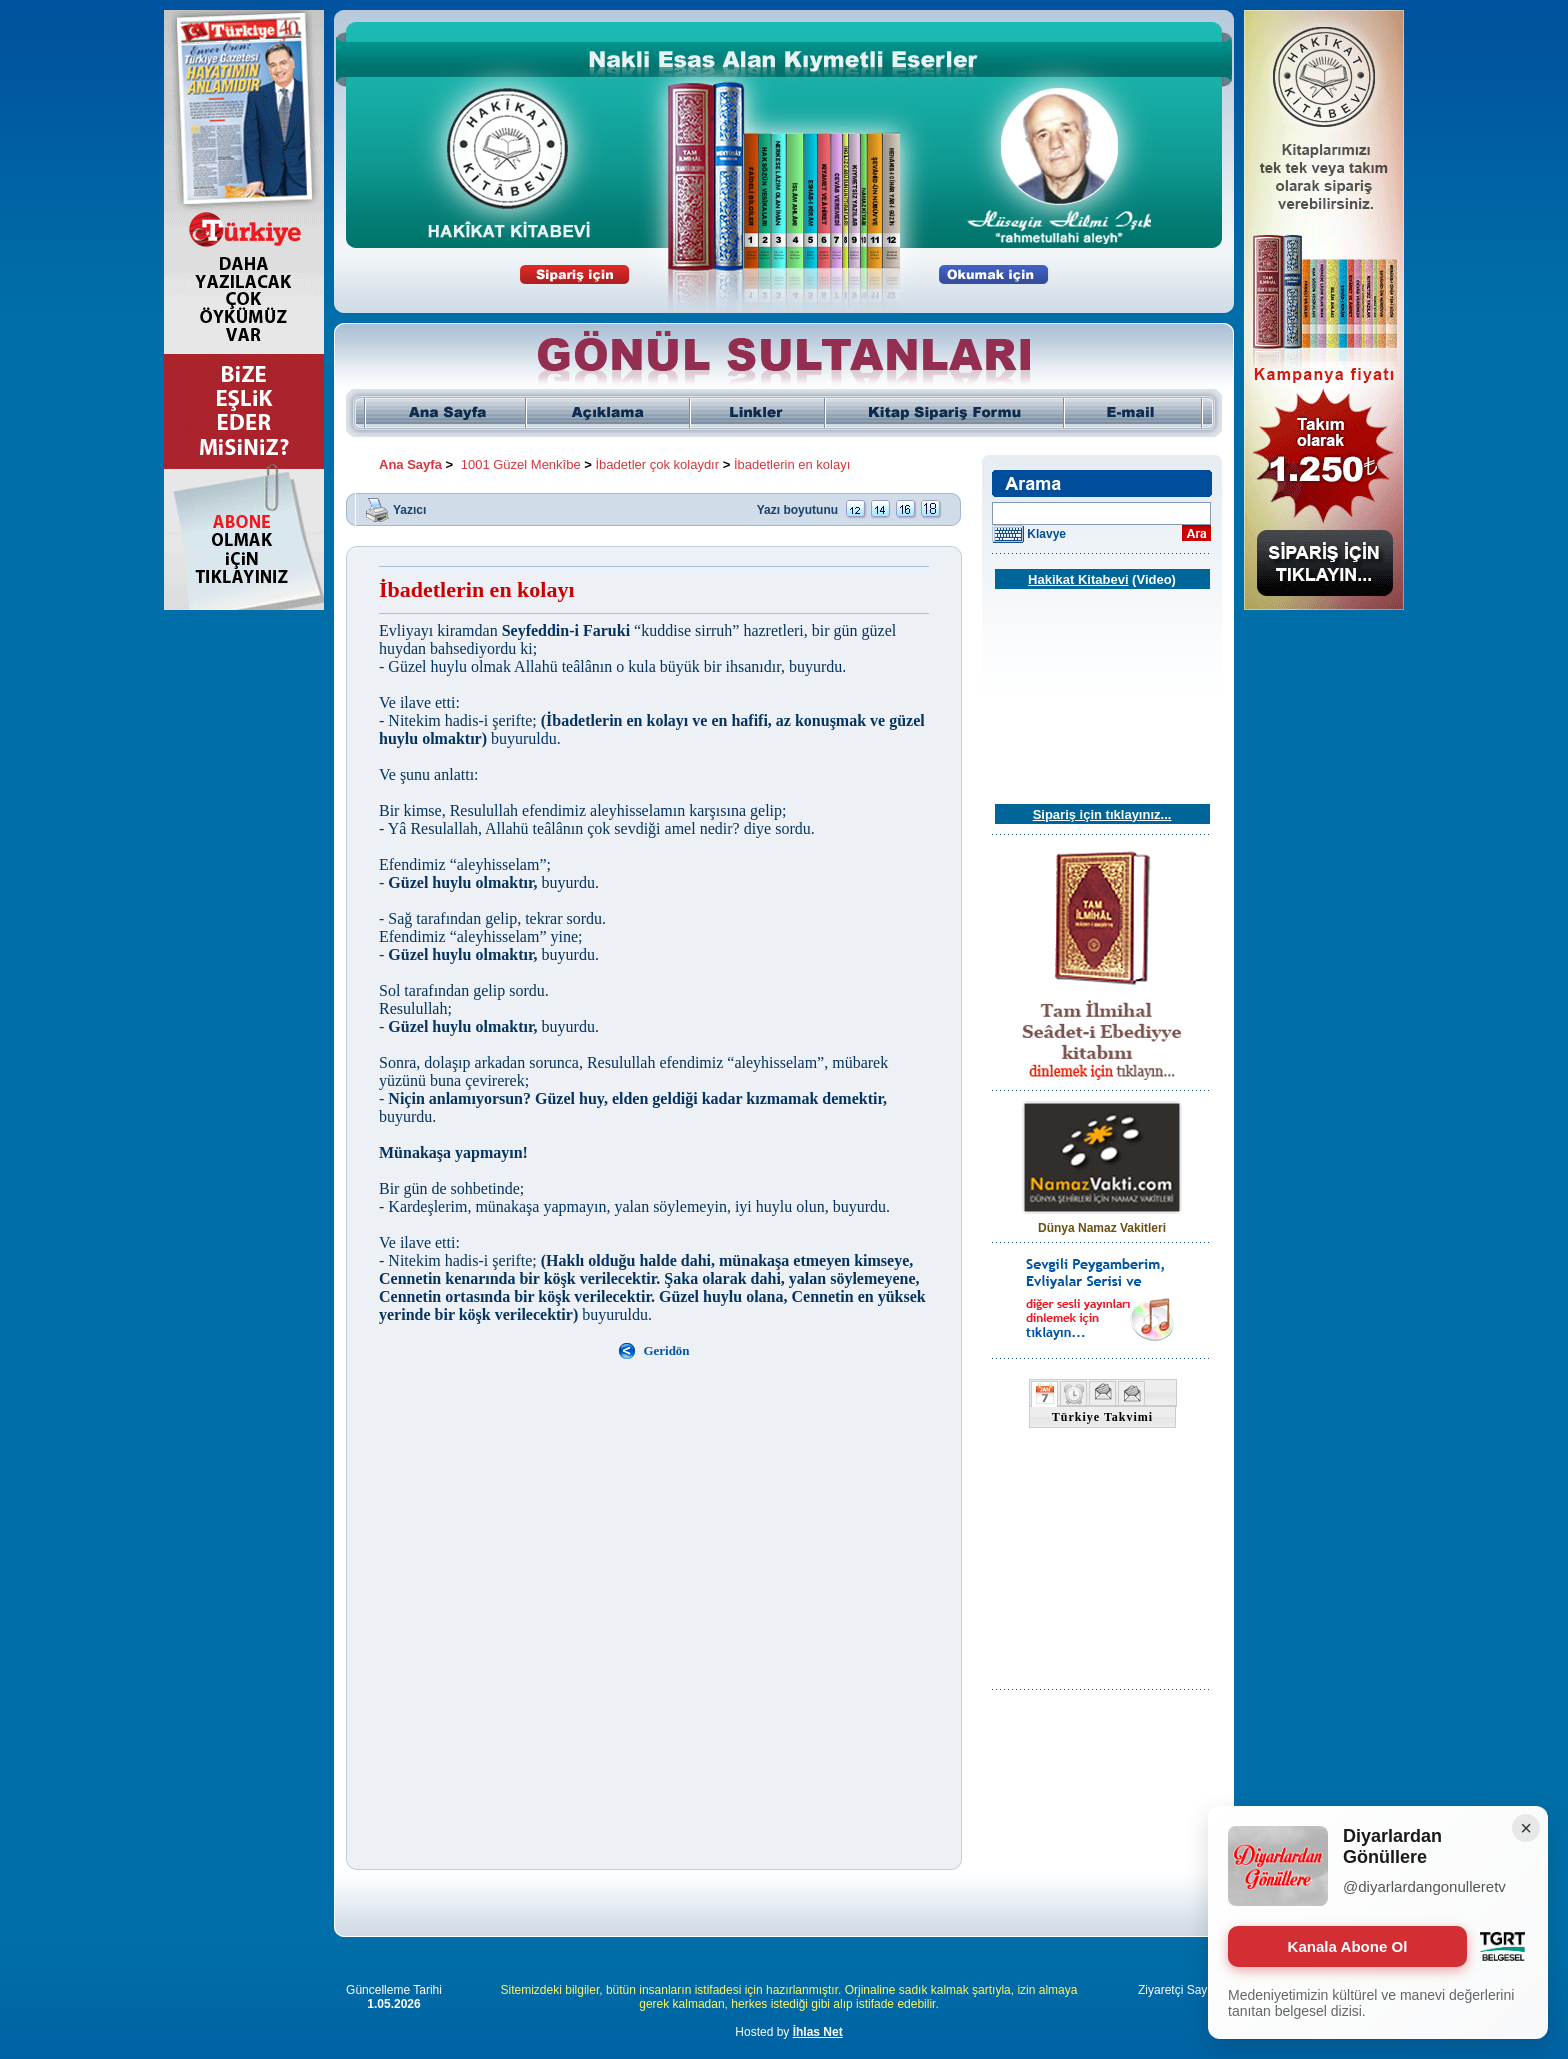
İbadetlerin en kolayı (792, 464)
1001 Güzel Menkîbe (521, 464)
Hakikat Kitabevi (1078, 579)
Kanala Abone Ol (1347, 1946)
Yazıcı (409, 509)
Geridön (666, 1350)
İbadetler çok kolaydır (658, 464)
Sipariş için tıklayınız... (1102, 814)
